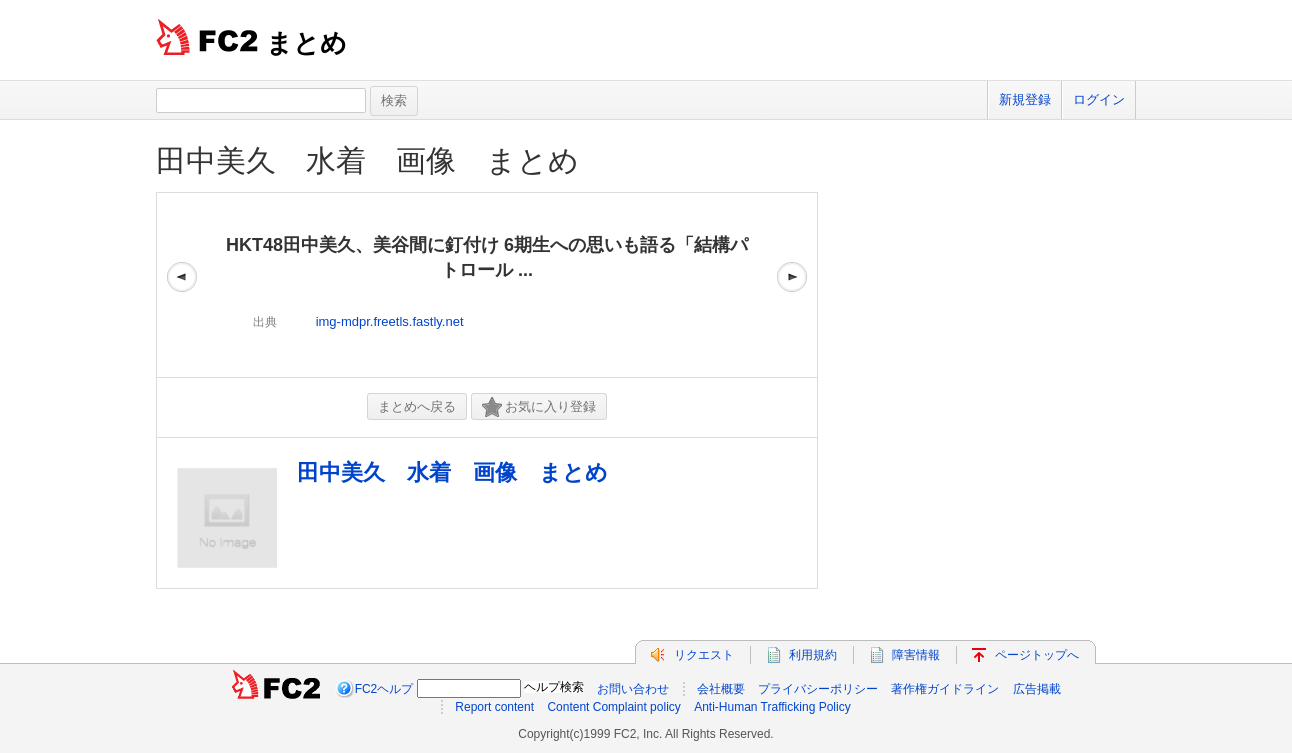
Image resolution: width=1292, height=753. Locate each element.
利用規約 (813, 655)
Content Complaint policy (613, 707)
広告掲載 (1037, 689)
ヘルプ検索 (554, 687)
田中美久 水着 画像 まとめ (367, 160)
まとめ (306, 43)
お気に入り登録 (539, 407)
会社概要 (721, 689)
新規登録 (1025, 99)
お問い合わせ (633, 689)
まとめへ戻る (417, 406)
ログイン (1099, 99)
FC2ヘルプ (384, 689)
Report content (494, 707)
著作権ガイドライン (945, 689)
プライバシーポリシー (818, 689)
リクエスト (704, 655)
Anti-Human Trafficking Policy (772, 707)
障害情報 (916, 655)
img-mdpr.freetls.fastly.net (390, 321)
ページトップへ (1037, 655)
